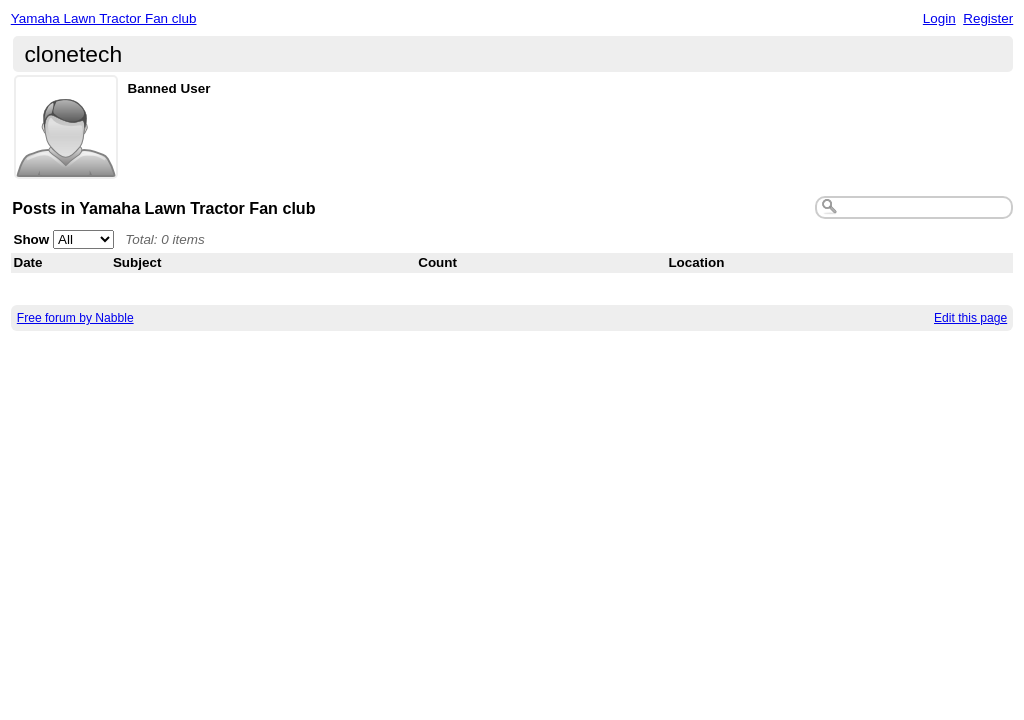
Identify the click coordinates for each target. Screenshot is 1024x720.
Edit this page (970, 318)
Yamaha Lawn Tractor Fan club (104, 18)
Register (988, 18)
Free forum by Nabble (75, 318)
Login (939, 18)
